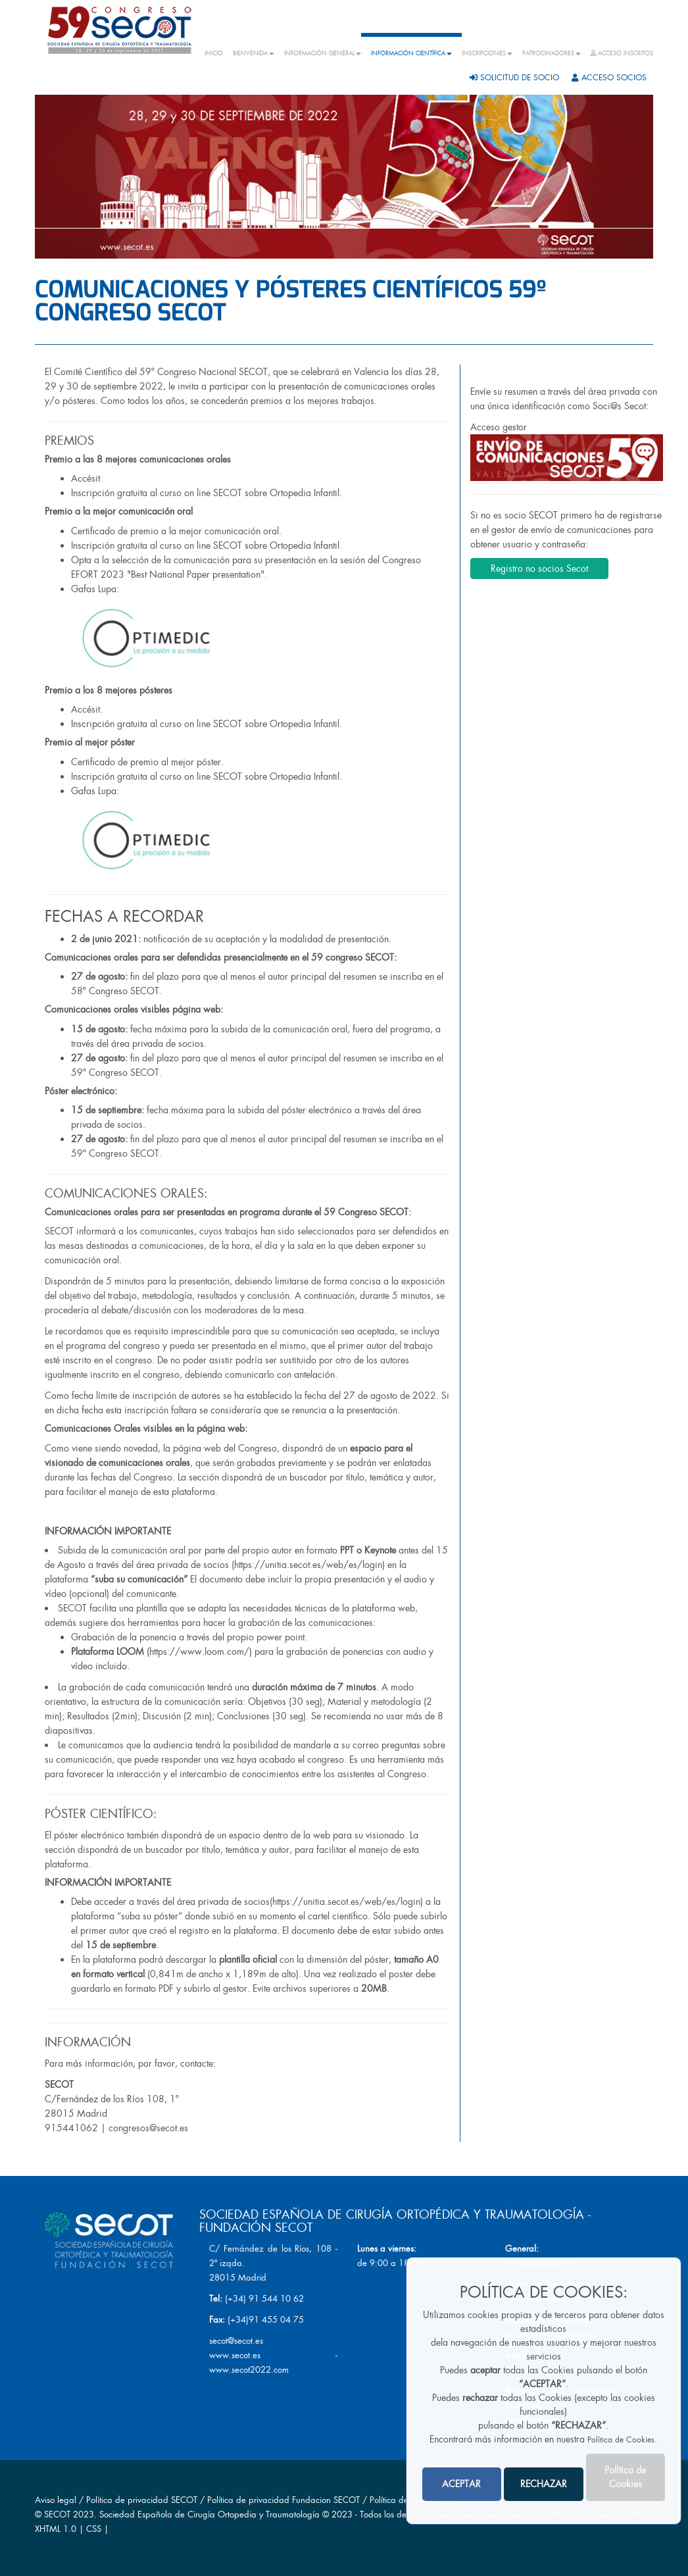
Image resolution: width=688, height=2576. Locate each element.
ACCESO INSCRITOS (622, 53)
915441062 (71, 2128)
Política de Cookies (620, 2440)
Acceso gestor (566, 450)
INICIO (214, 53)
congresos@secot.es (148, 2128)
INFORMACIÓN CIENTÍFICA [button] (411, 53)
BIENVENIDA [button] (253, 53)
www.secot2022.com (249, 2369)
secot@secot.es (236, 2340)
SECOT (57, 2514)
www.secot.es (234, 2355)
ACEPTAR (461, 2484)
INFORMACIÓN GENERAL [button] (322, 53)
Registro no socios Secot (539, 568)
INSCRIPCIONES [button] (487, 53)
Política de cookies (405, 2500)
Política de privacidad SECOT (141, 2500)
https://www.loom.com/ (199, 1651)
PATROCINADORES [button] (551, 53)
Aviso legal (55, 2500)
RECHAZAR (543, 2484)
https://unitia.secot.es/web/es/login (308, 1565)
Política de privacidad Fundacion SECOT (283, 2500)
